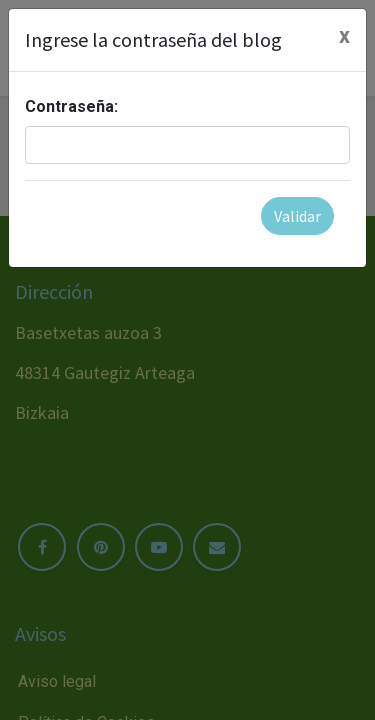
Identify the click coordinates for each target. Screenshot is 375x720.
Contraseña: (71, 106)
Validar (297, 216)
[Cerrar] (344, 36)
